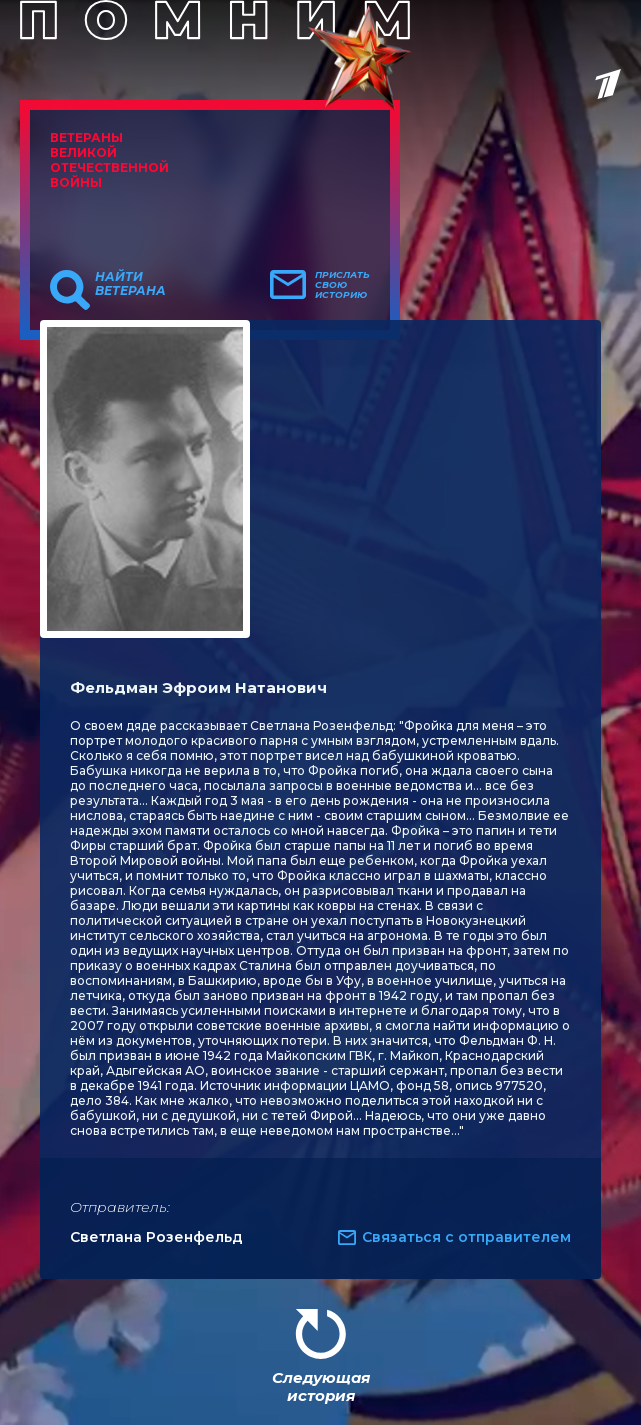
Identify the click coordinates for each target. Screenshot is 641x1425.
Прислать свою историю (342, 285)
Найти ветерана (130, 284)
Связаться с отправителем (466, 1237)
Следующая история (321, 1386)
